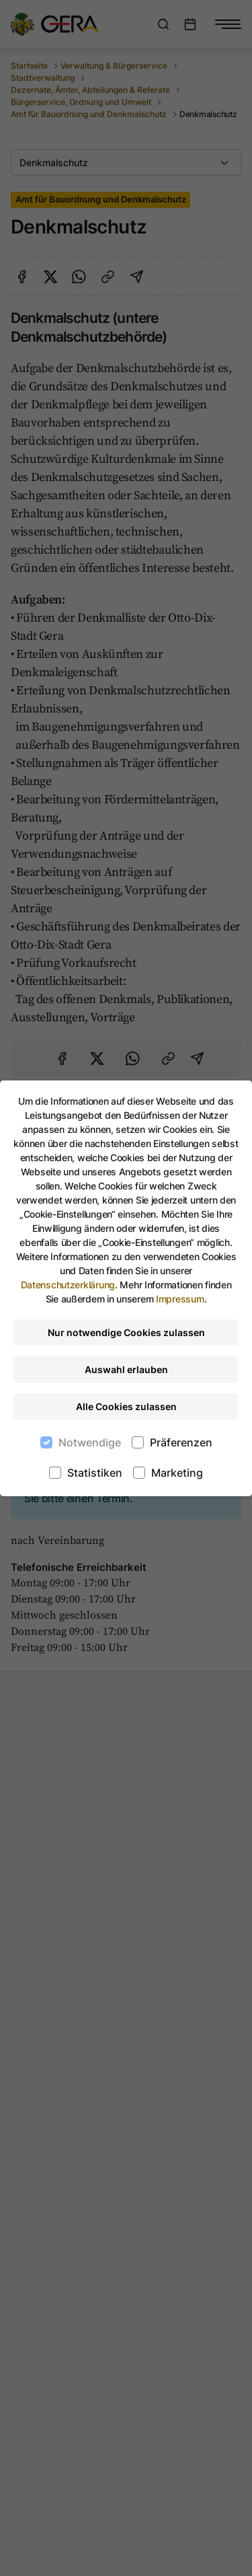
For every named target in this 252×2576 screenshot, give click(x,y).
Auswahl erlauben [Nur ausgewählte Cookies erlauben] (126, 1369)
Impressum (180, 1298)
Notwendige (89, 1442)
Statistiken (94, 1472)
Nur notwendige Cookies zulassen (126, 1332)
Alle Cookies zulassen (126, 1406)
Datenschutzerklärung (68, 1284)
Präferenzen (181, 1442)
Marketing (177, 1472)
